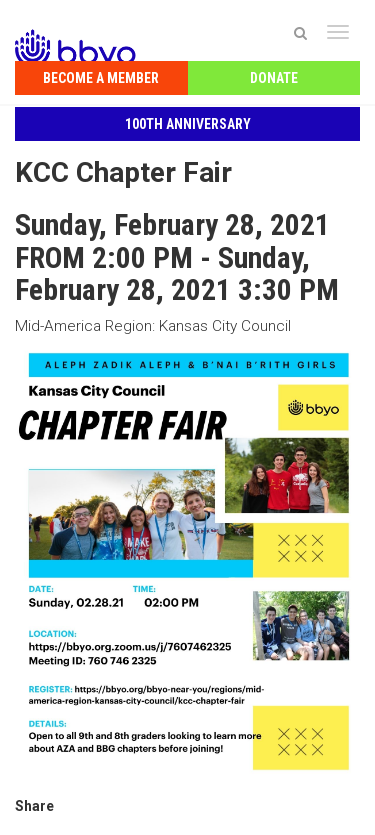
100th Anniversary (188, 124)
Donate (274, 78)
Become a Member (101, 78)
